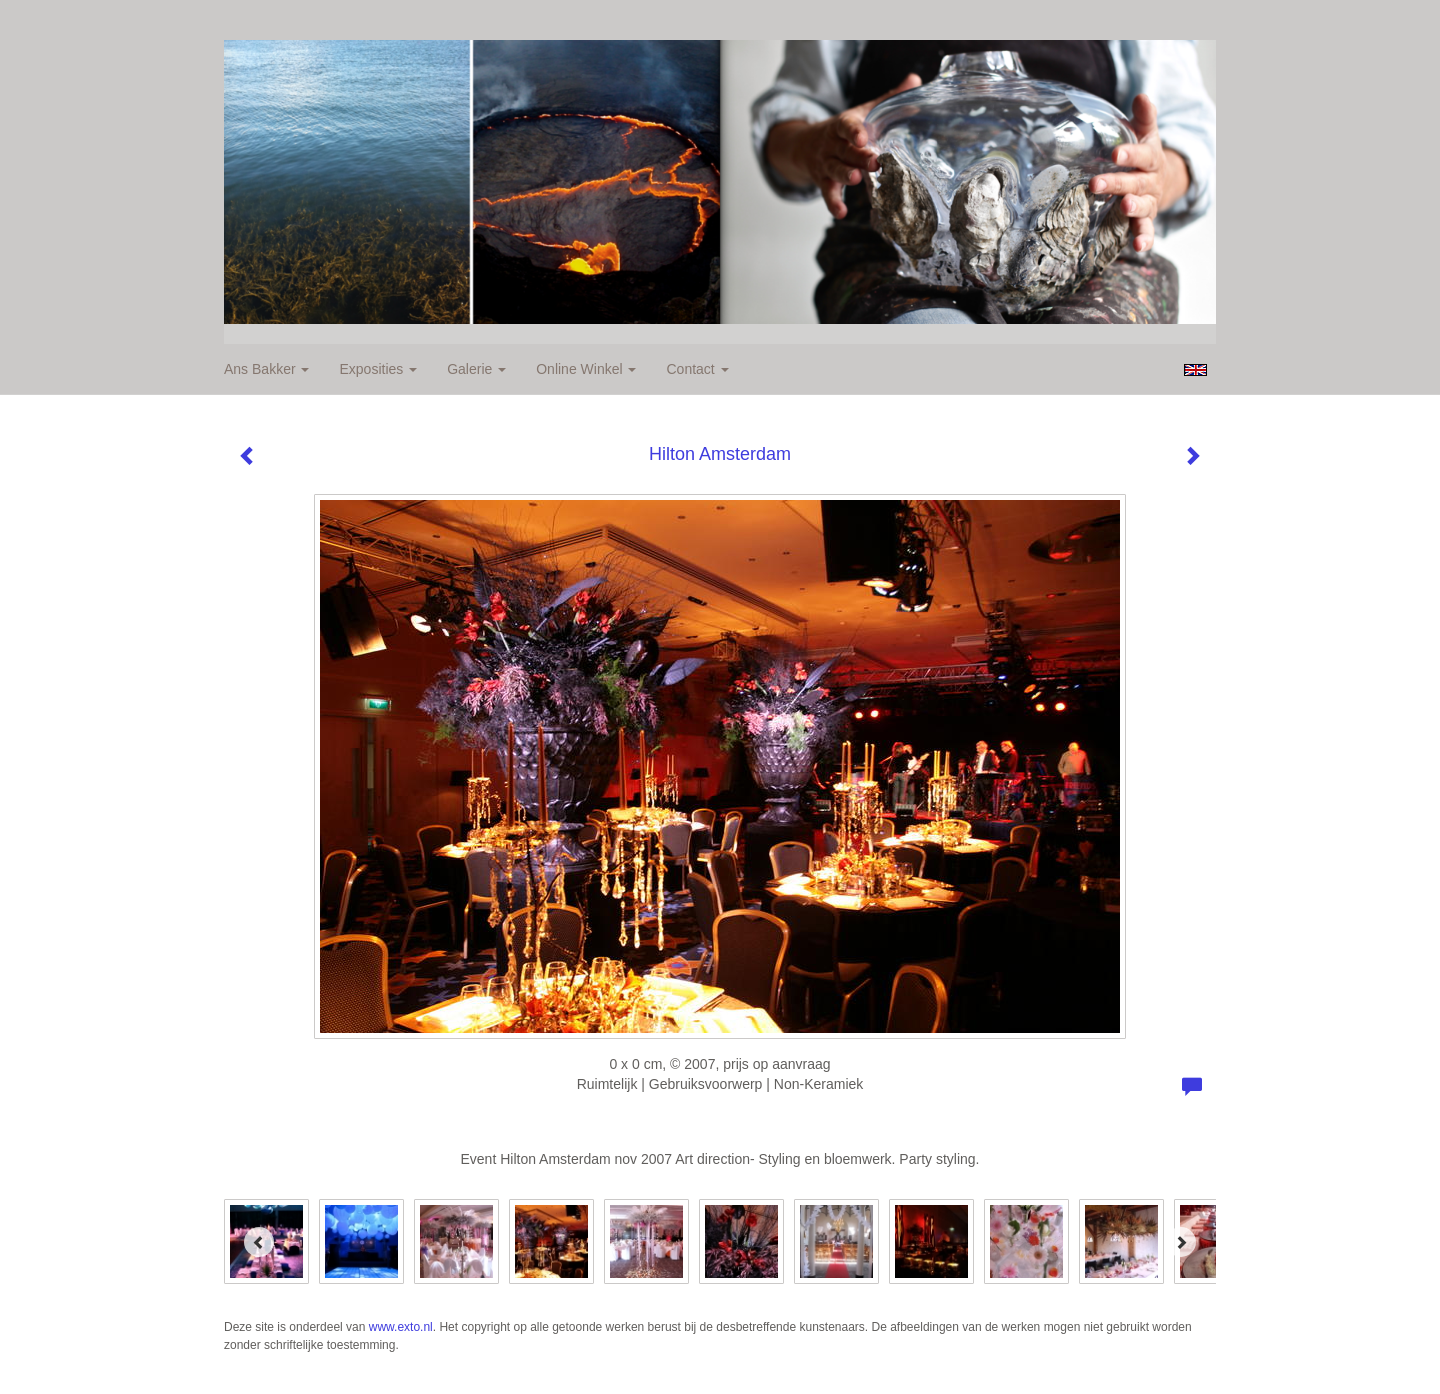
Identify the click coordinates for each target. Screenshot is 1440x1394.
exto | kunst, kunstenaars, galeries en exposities (280, 20)
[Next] (1181, 1242)
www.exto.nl (401, 1327)
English (1195, 370)
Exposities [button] (378, 369)
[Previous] (259, 1242)
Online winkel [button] (586, 369)
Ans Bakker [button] (266, 369)
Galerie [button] (476, 369)
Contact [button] (697, 369)
